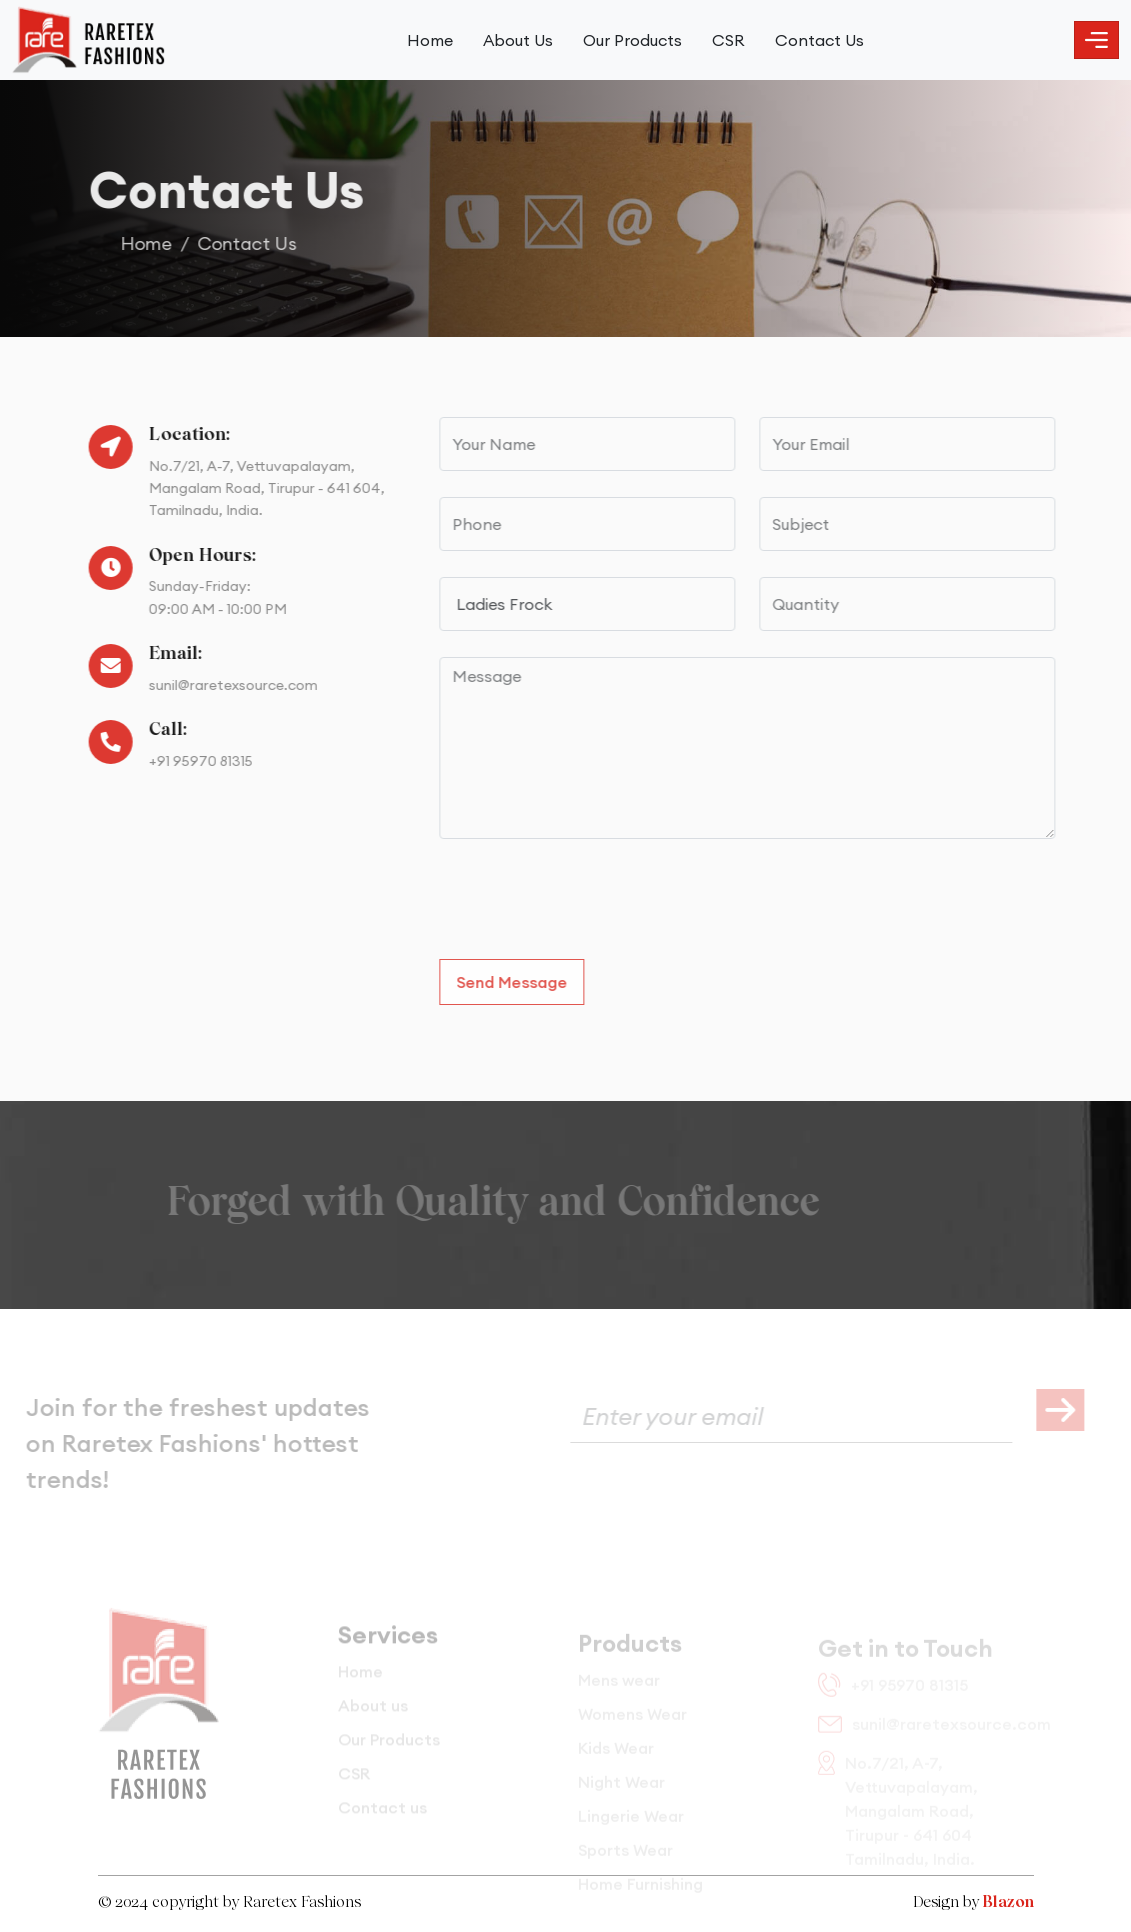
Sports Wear (625, 1858)
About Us (518, 40)
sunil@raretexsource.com (226, 685)
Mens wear (619, 1688)
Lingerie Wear (631, 1824)
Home (430, 40)
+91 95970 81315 (194, 761)
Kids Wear (616, 1756)
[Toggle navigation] (1096, 40)
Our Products (632, 40)
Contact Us (819, 40)
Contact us (382, 1820)
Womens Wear (632, 1722)
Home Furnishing (640, 1892)
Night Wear (621, 1790)
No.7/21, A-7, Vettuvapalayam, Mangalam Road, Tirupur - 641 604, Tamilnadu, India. (260, 488)
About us (373, 1718)
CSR (728, 40)
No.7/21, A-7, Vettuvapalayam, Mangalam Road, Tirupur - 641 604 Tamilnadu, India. (898, 1816)
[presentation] (600, 904)
